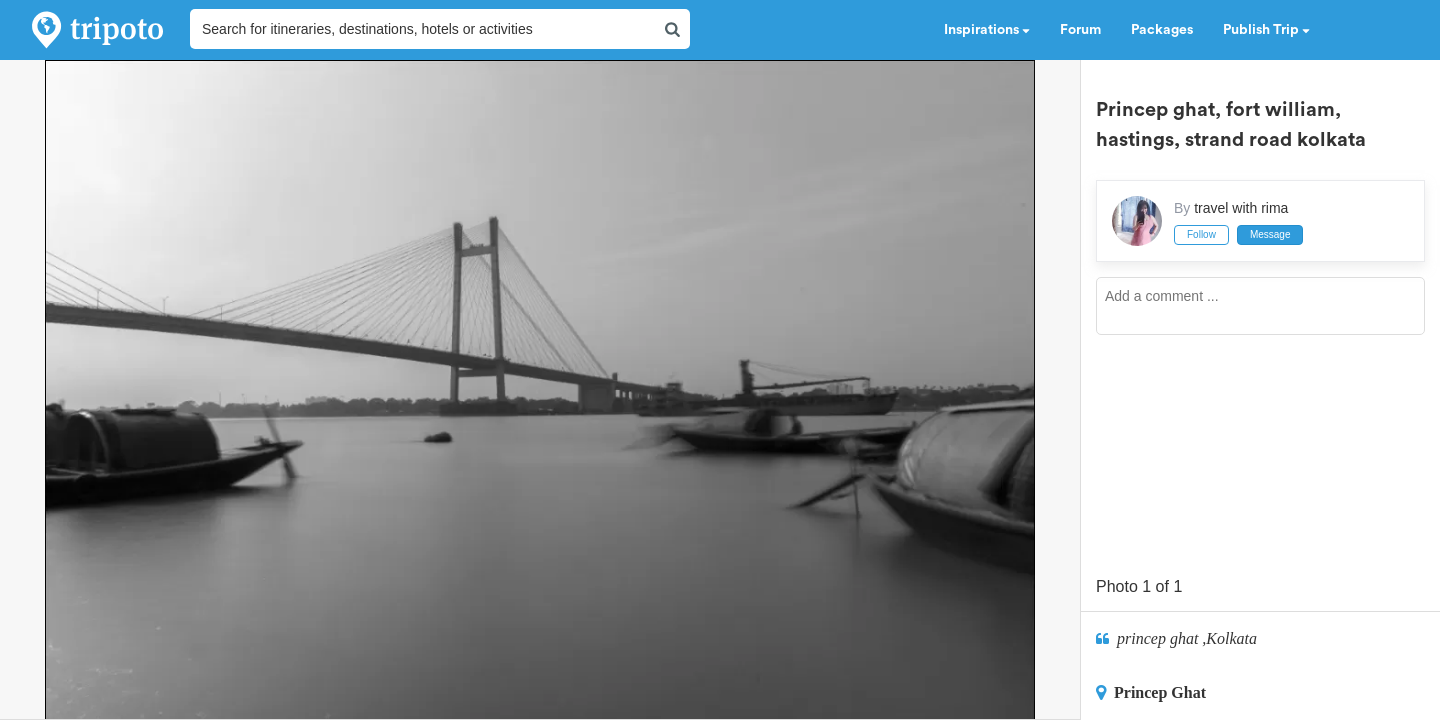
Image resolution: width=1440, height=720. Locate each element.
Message (1270, 234)
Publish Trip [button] (1266, 30)
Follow (1201, 234)
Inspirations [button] (987, 30)
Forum (1080, 30)
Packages (1162, 30)
